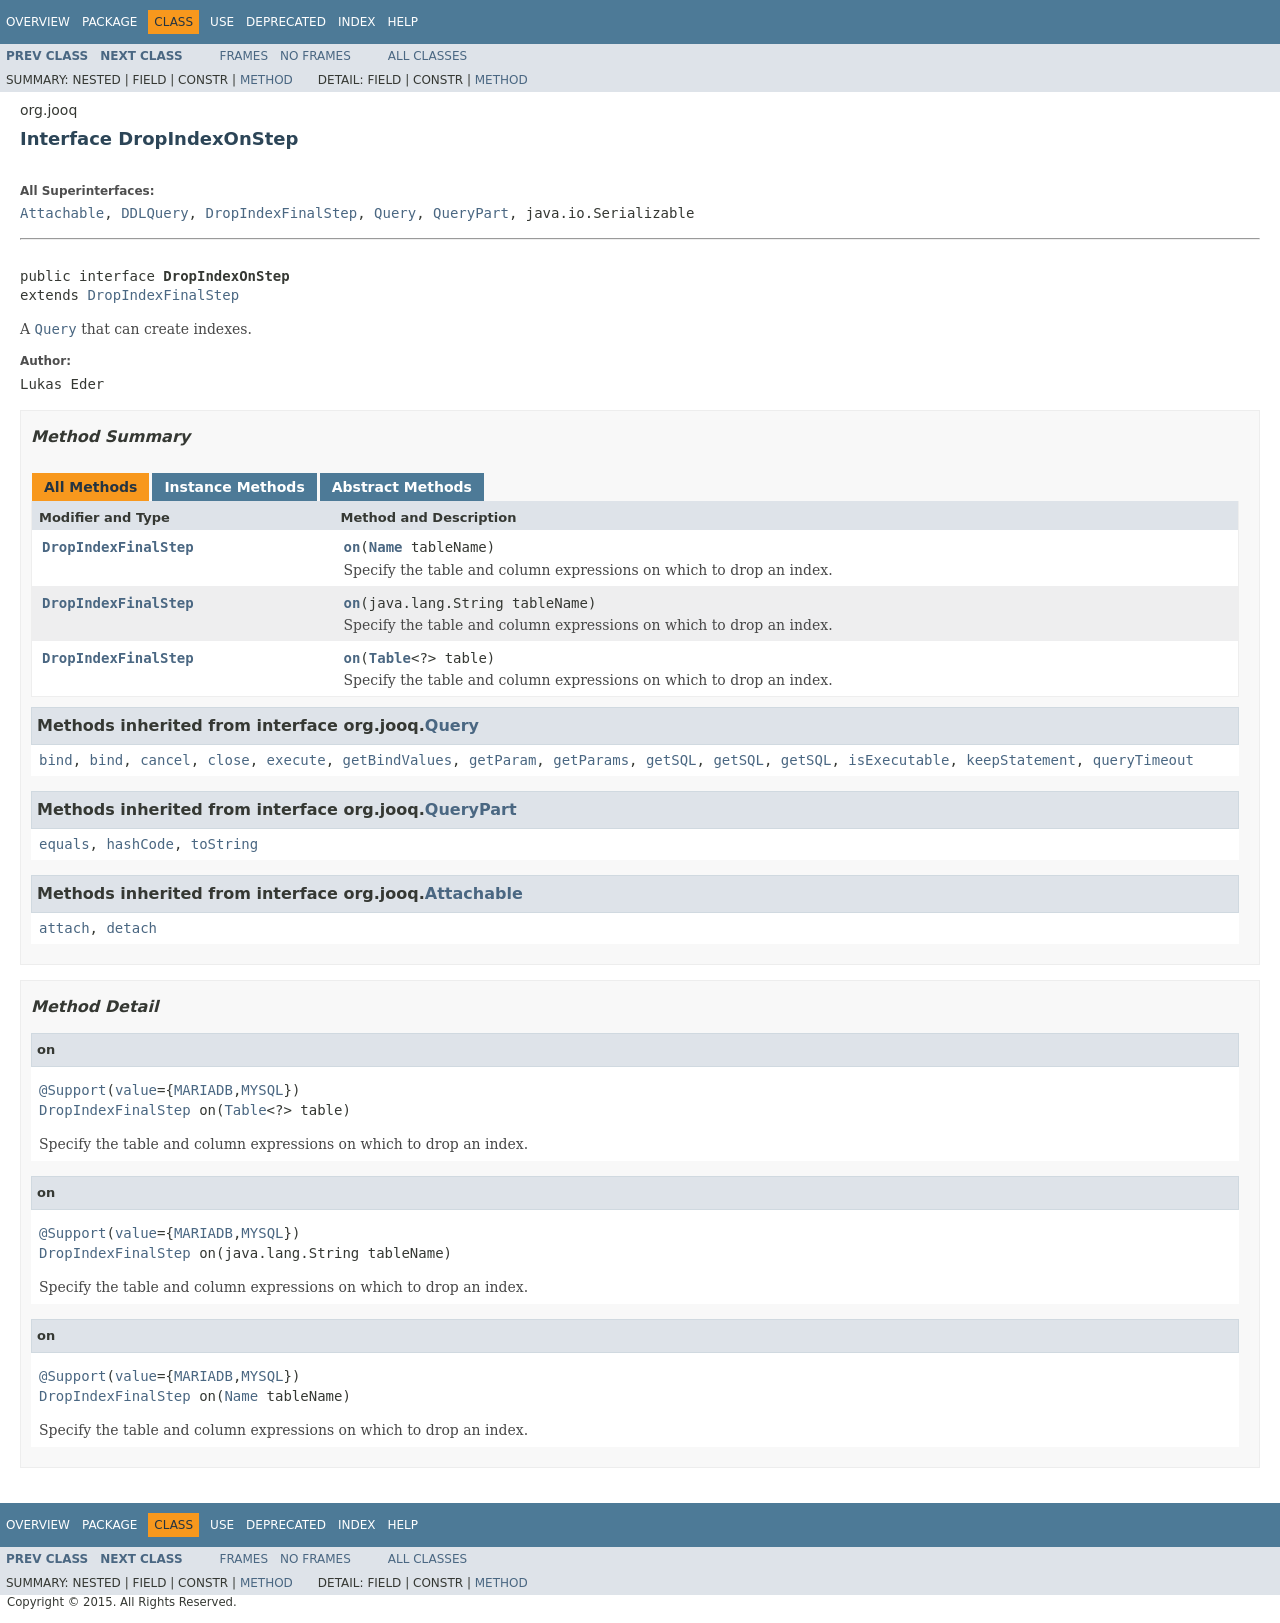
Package (109, 22)
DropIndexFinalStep (281, 213)
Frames (244, 56)
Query (395, 213)
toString (224, 844)
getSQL (671, 760)
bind (56, 760)
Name (386, 547)
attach (64, 928)
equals (64, 844)
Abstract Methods (402, 487)
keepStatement (1021, 760)
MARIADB (203, 1090)
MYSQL (262, 1090)
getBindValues (397, 760)
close (229, 760)
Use (222, 22)
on (352, 547)
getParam (502, 760)
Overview (38, 22)
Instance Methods (234, 487)
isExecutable (898, 760)
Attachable (62, 213)
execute (296, 760)
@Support (72, 1090)
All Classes (427, 56)
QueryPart (471, 213)
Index (357, 22)
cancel (165, 760)
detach (131, 928)
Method (266, 80)
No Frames (315, 56)
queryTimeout (1143, 760)
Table (390, 658)
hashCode (139, 844)
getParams (591, 760)
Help (402, 22)
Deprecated (286, 22)
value (136, 1090)
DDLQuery (154, 213)
